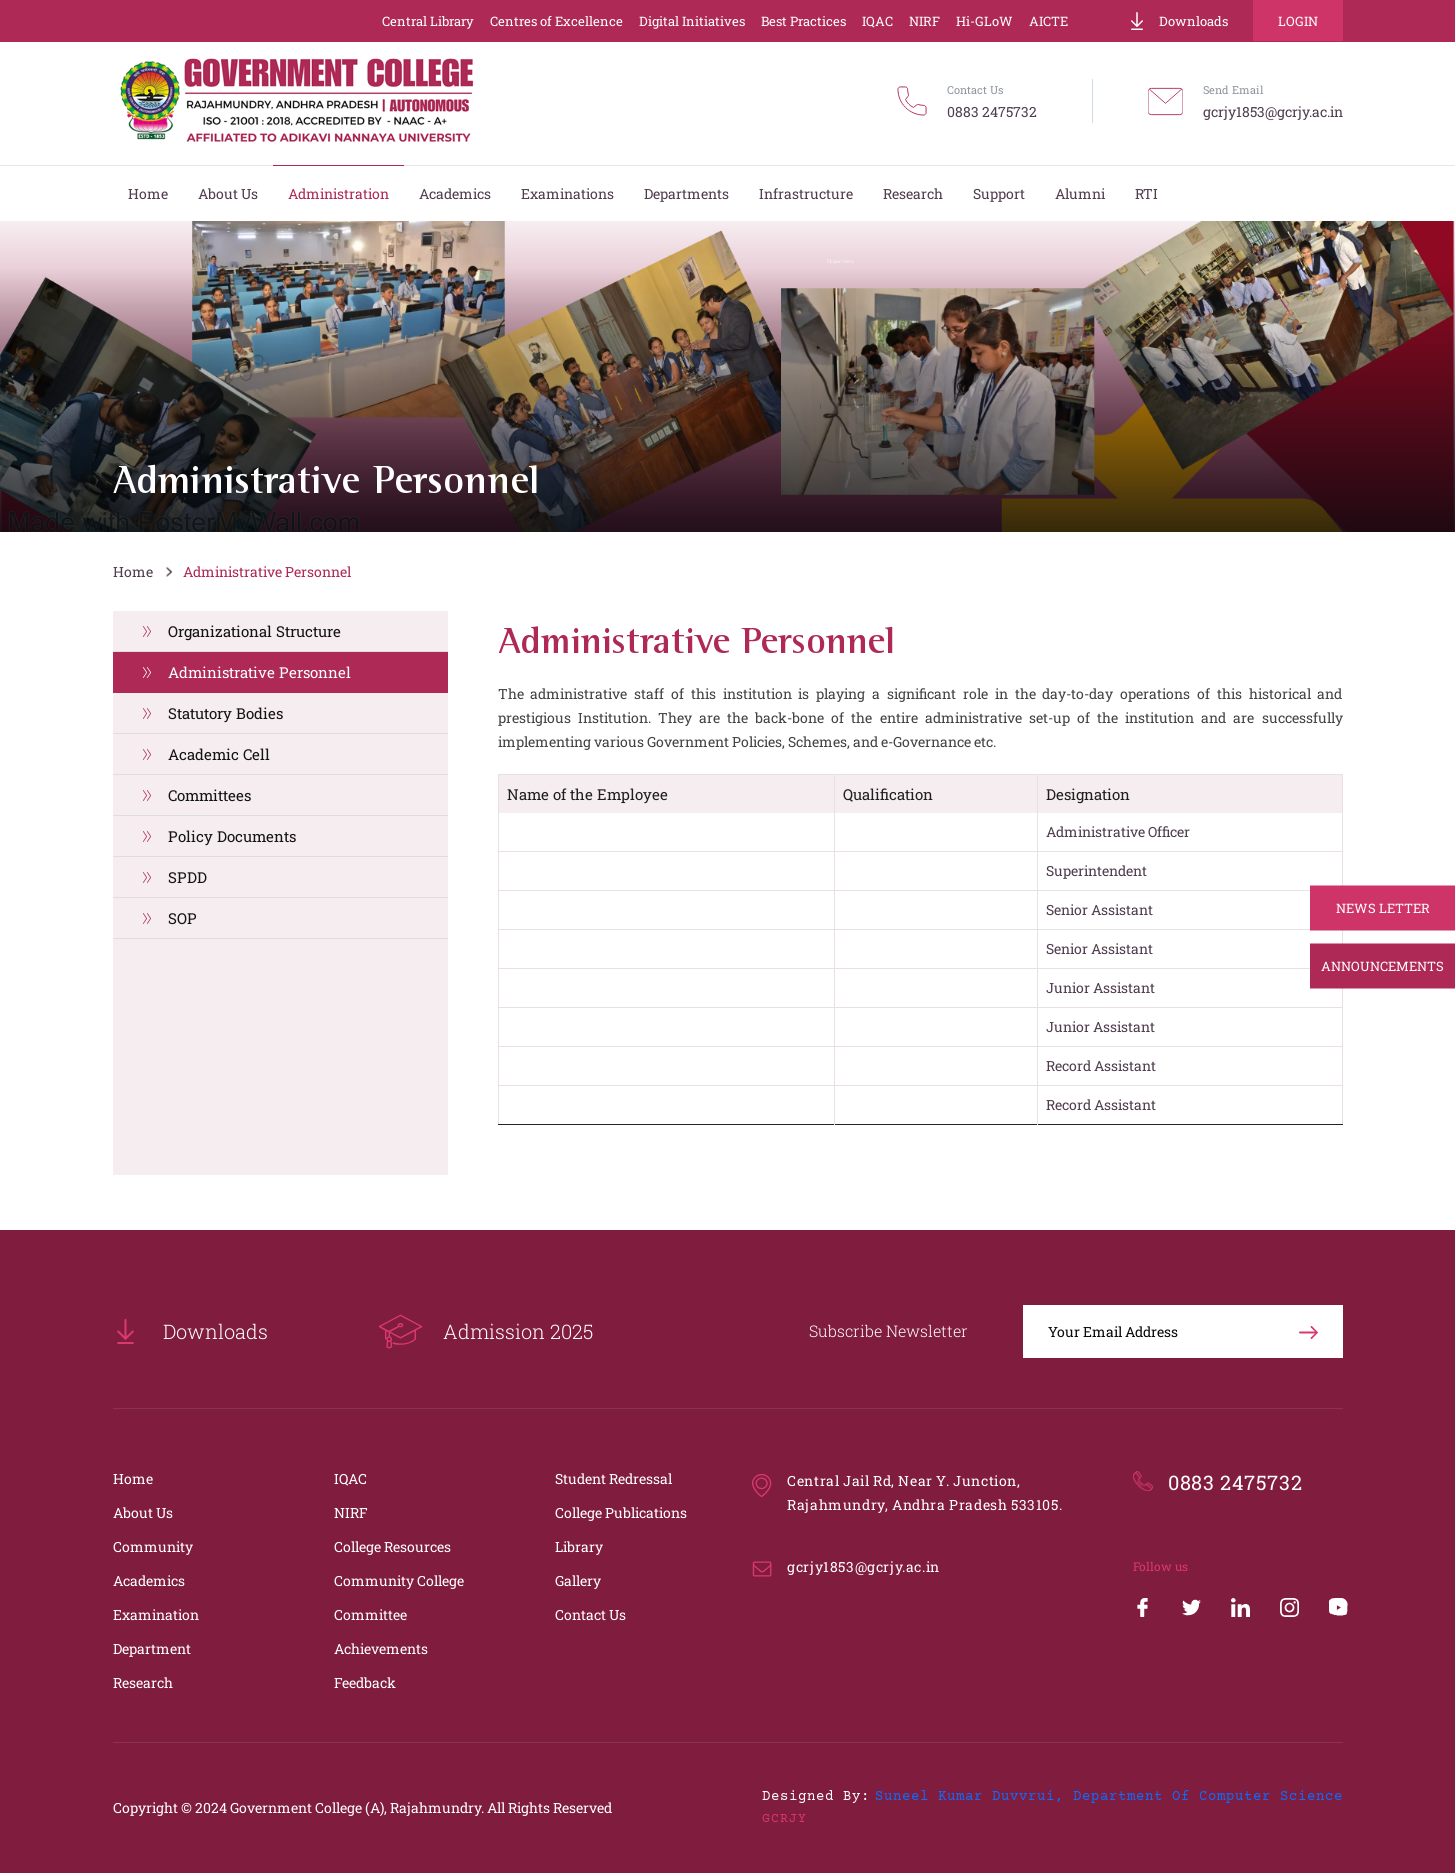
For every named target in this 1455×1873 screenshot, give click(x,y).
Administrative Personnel (267, 571)
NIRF (924, 21)
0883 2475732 (992, 111)
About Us (143, 1512)
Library (579, 1546)
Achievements (381, 1648)
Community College (399, 1580)
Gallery (578, 1580)
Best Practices (803, 21)
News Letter (1383, 908)
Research (143, 1682)
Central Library (428, 21)
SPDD (187, 877)
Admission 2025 (485, 1331)
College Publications (621, 1512)
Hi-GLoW (984, 21)
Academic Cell (219, 754)
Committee (370, 1614)
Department (152, 1648)
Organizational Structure (254, 631)
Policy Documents (232, 836)
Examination (156, 1614)
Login (1298, 21)
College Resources (392, 1546)
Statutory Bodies (225, 713)
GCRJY (784, 1819)
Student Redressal (613, 1478)
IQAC (877, 21)
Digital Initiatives (692, 21)
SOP (182, 918)
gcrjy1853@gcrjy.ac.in (1273, 111)
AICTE (1048, 21)
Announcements (1382, 966)
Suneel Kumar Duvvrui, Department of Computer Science (1109, 1797)
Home (133, 571)
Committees (209, 795)
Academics (149, 1580)
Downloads (1178, 21)
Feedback (365, 1682)
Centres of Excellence (556, 21)
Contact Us (590, 1614)
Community (153, 1546)
